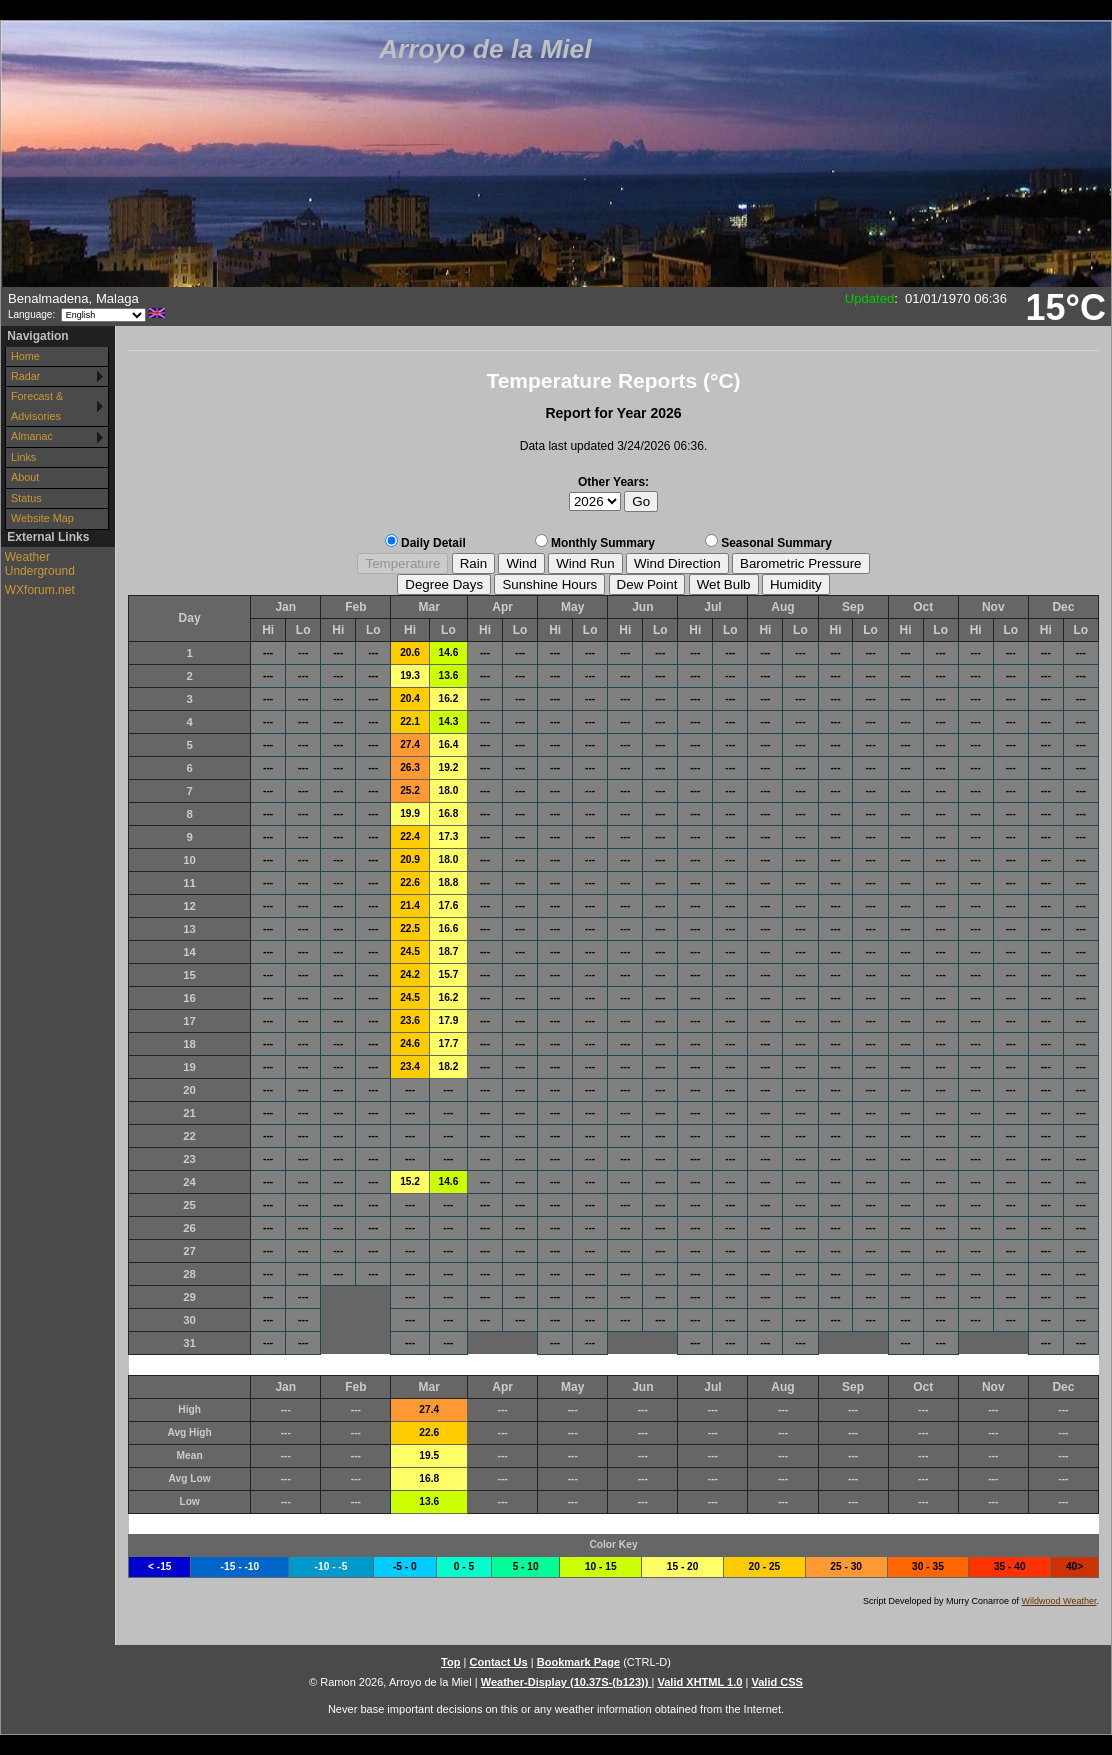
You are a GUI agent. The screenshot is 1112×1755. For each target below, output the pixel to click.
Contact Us (498, 1662)
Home (25, 356)
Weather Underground (40, 564)
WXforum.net (40, 590)
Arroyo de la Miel (485, 49)
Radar (25, 376)
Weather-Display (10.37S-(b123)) (566, 1682)
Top (450, 1662)
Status (26, 498)
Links (23, 457)
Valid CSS (777, 1682)
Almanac (32, 436)
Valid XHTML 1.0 (699, 1682)
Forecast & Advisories (37, 405)
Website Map (42, 518)
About (25, 477)
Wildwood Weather (1059, 1601)
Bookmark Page (578, 1662)
